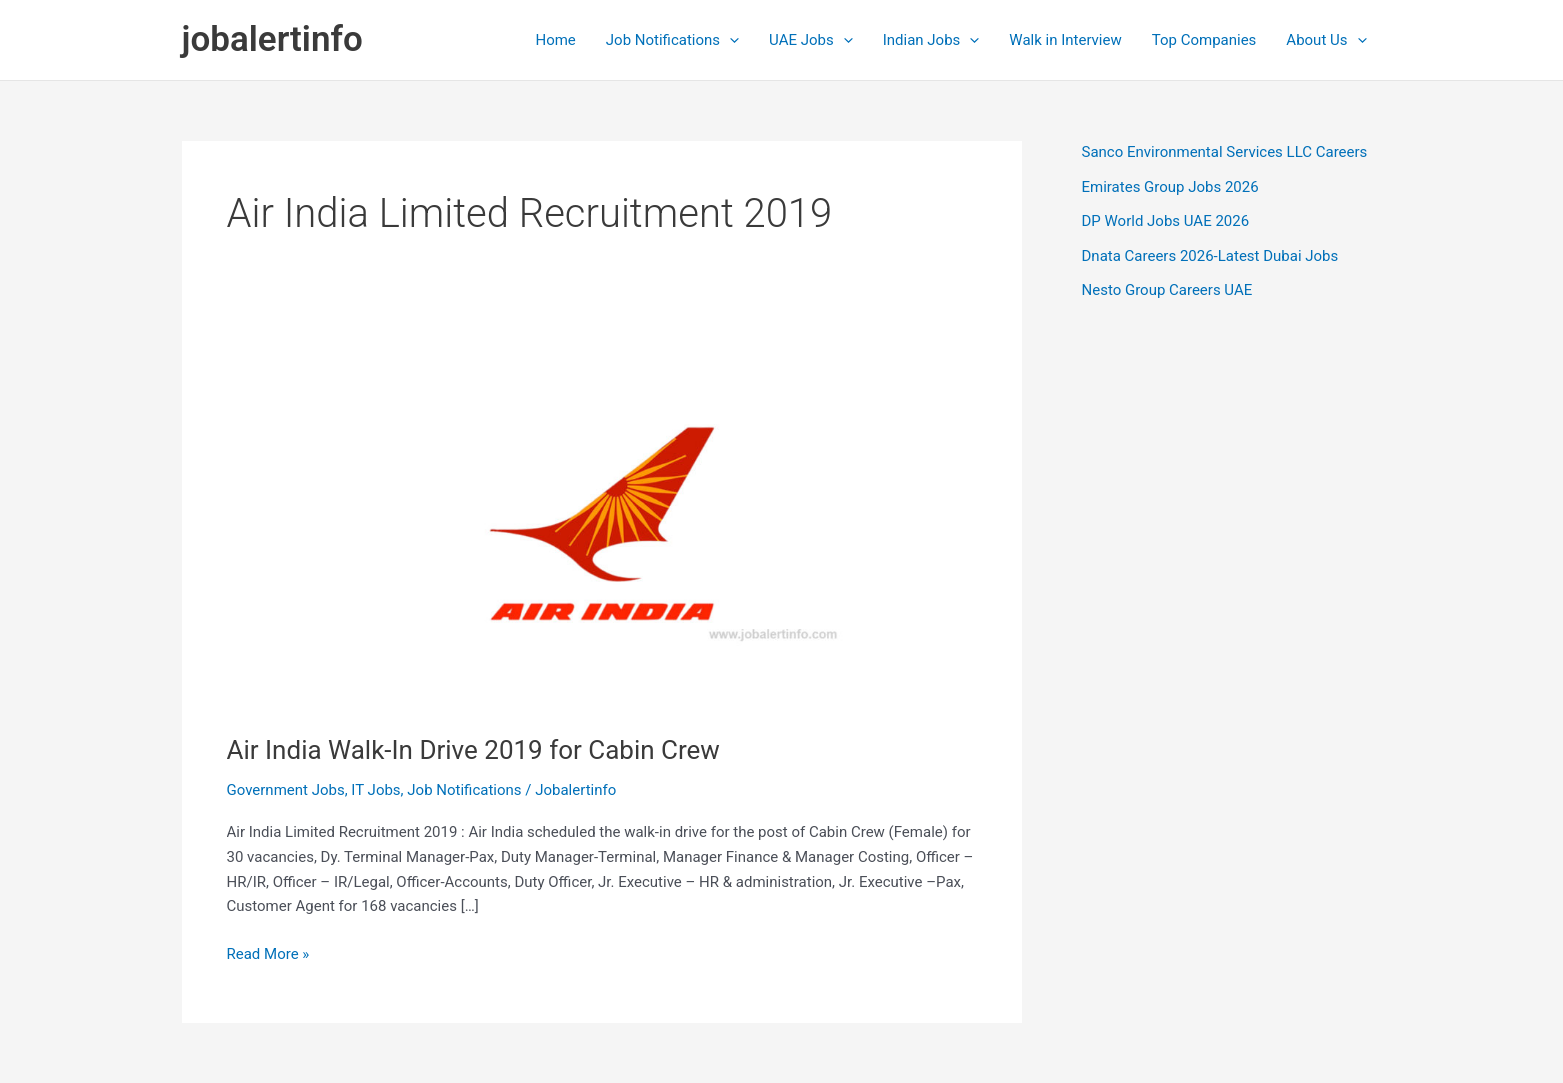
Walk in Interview (1065, 40)
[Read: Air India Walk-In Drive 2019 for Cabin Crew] (602, 522)
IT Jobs (375, 790)
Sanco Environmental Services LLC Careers (1225, 152)
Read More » (268, 954)
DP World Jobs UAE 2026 (1166, 221)
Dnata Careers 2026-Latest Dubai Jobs (1210, 256)
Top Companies (1204, 40)
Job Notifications (672, 40)
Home (555, 40)
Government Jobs (286, 790)
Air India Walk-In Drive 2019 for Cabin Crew (473, 750)
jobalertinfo (272, 39)
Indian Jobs (931, 40)
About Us (1326, 40)
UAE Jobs (811, 40)
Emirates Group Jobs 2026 (1170, 187)
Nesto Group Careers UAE (1167, 290)
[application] (729, 40)
